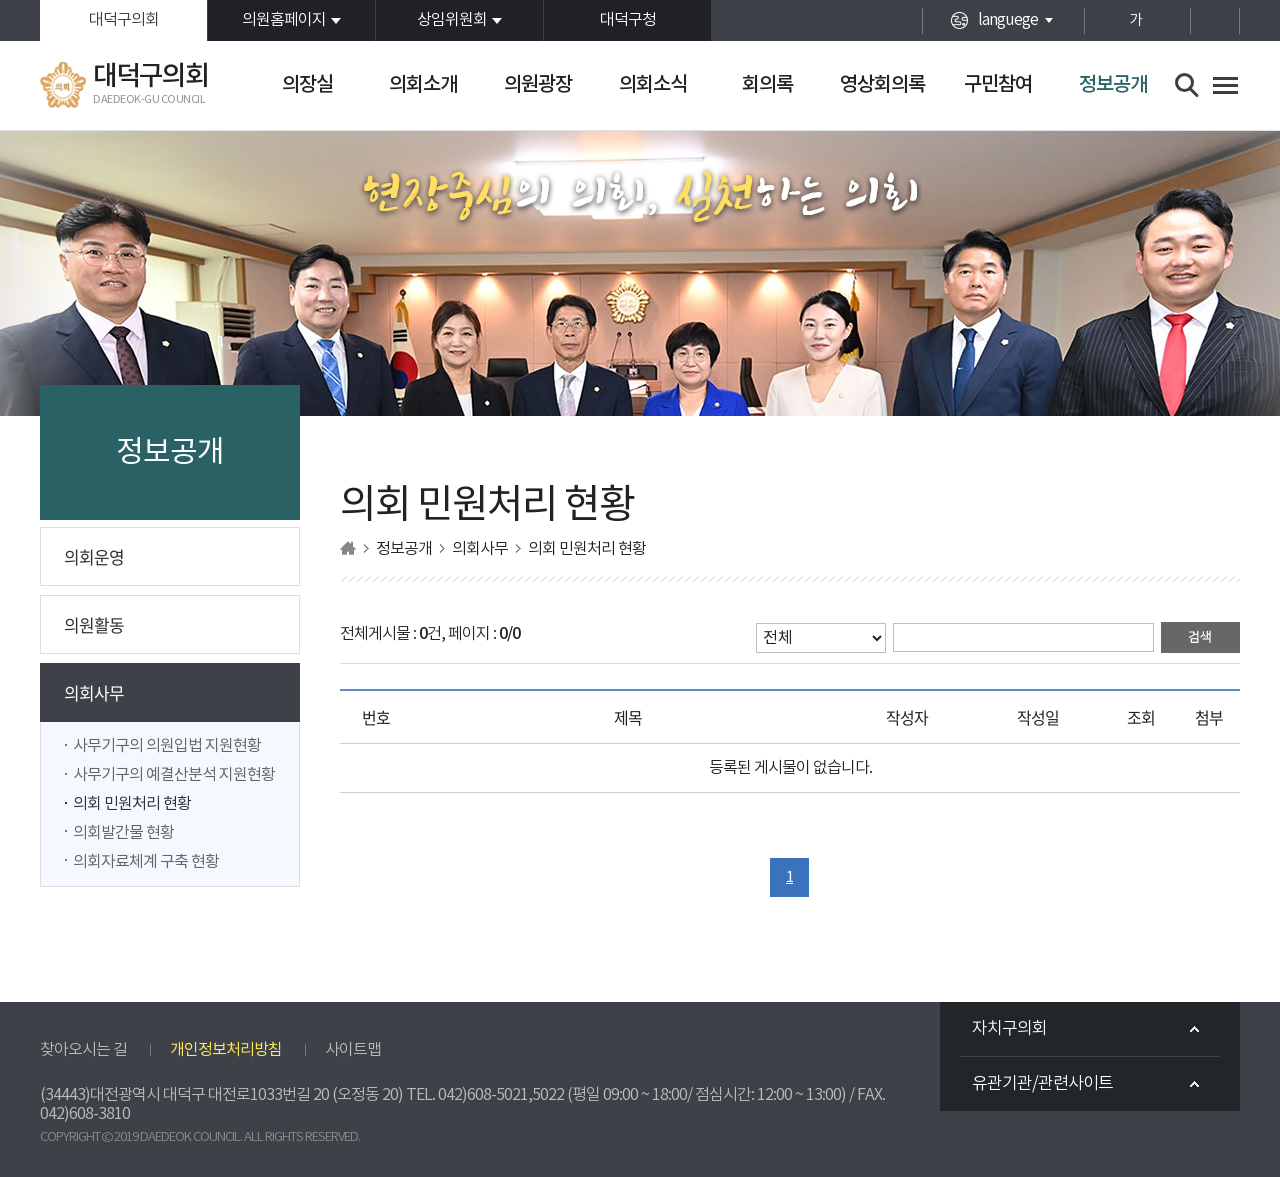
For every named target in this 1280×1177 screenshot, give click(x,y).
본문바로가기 (0, 0)
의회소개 (423, 85)
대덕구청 (628, 20)
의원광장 (538, 85)
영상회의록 (882, 85)
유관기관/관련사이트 (1042, 1084)
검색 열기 (1187, 85)
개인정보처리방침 (226, 1050)
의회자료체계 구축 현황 (146, 862)
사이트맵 (353, 1050)
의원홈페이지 (284, 20)
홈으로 (348, 548)
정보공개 (1113, 85)
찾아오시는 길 (83, 1050)
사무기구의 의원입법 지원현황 (167, 746)
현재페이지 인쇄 (1215, 20)
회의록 (767, 85)
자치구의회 (1009, 1029)
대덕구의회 (124, 20)
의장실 (307, 85)
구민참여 (998, 85)
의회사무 (94, 692)
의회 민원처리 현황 (132, 804)
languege (1008, 20)
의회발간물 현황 (123, 833)
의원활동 (94, 624)
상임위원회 (452, 20)
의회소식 (653, 85)
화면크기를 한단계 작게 (1170, 20)
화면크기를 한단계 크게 (1100, 20)
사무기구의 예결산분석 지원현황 (174, 775)
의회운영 (94, 556)
